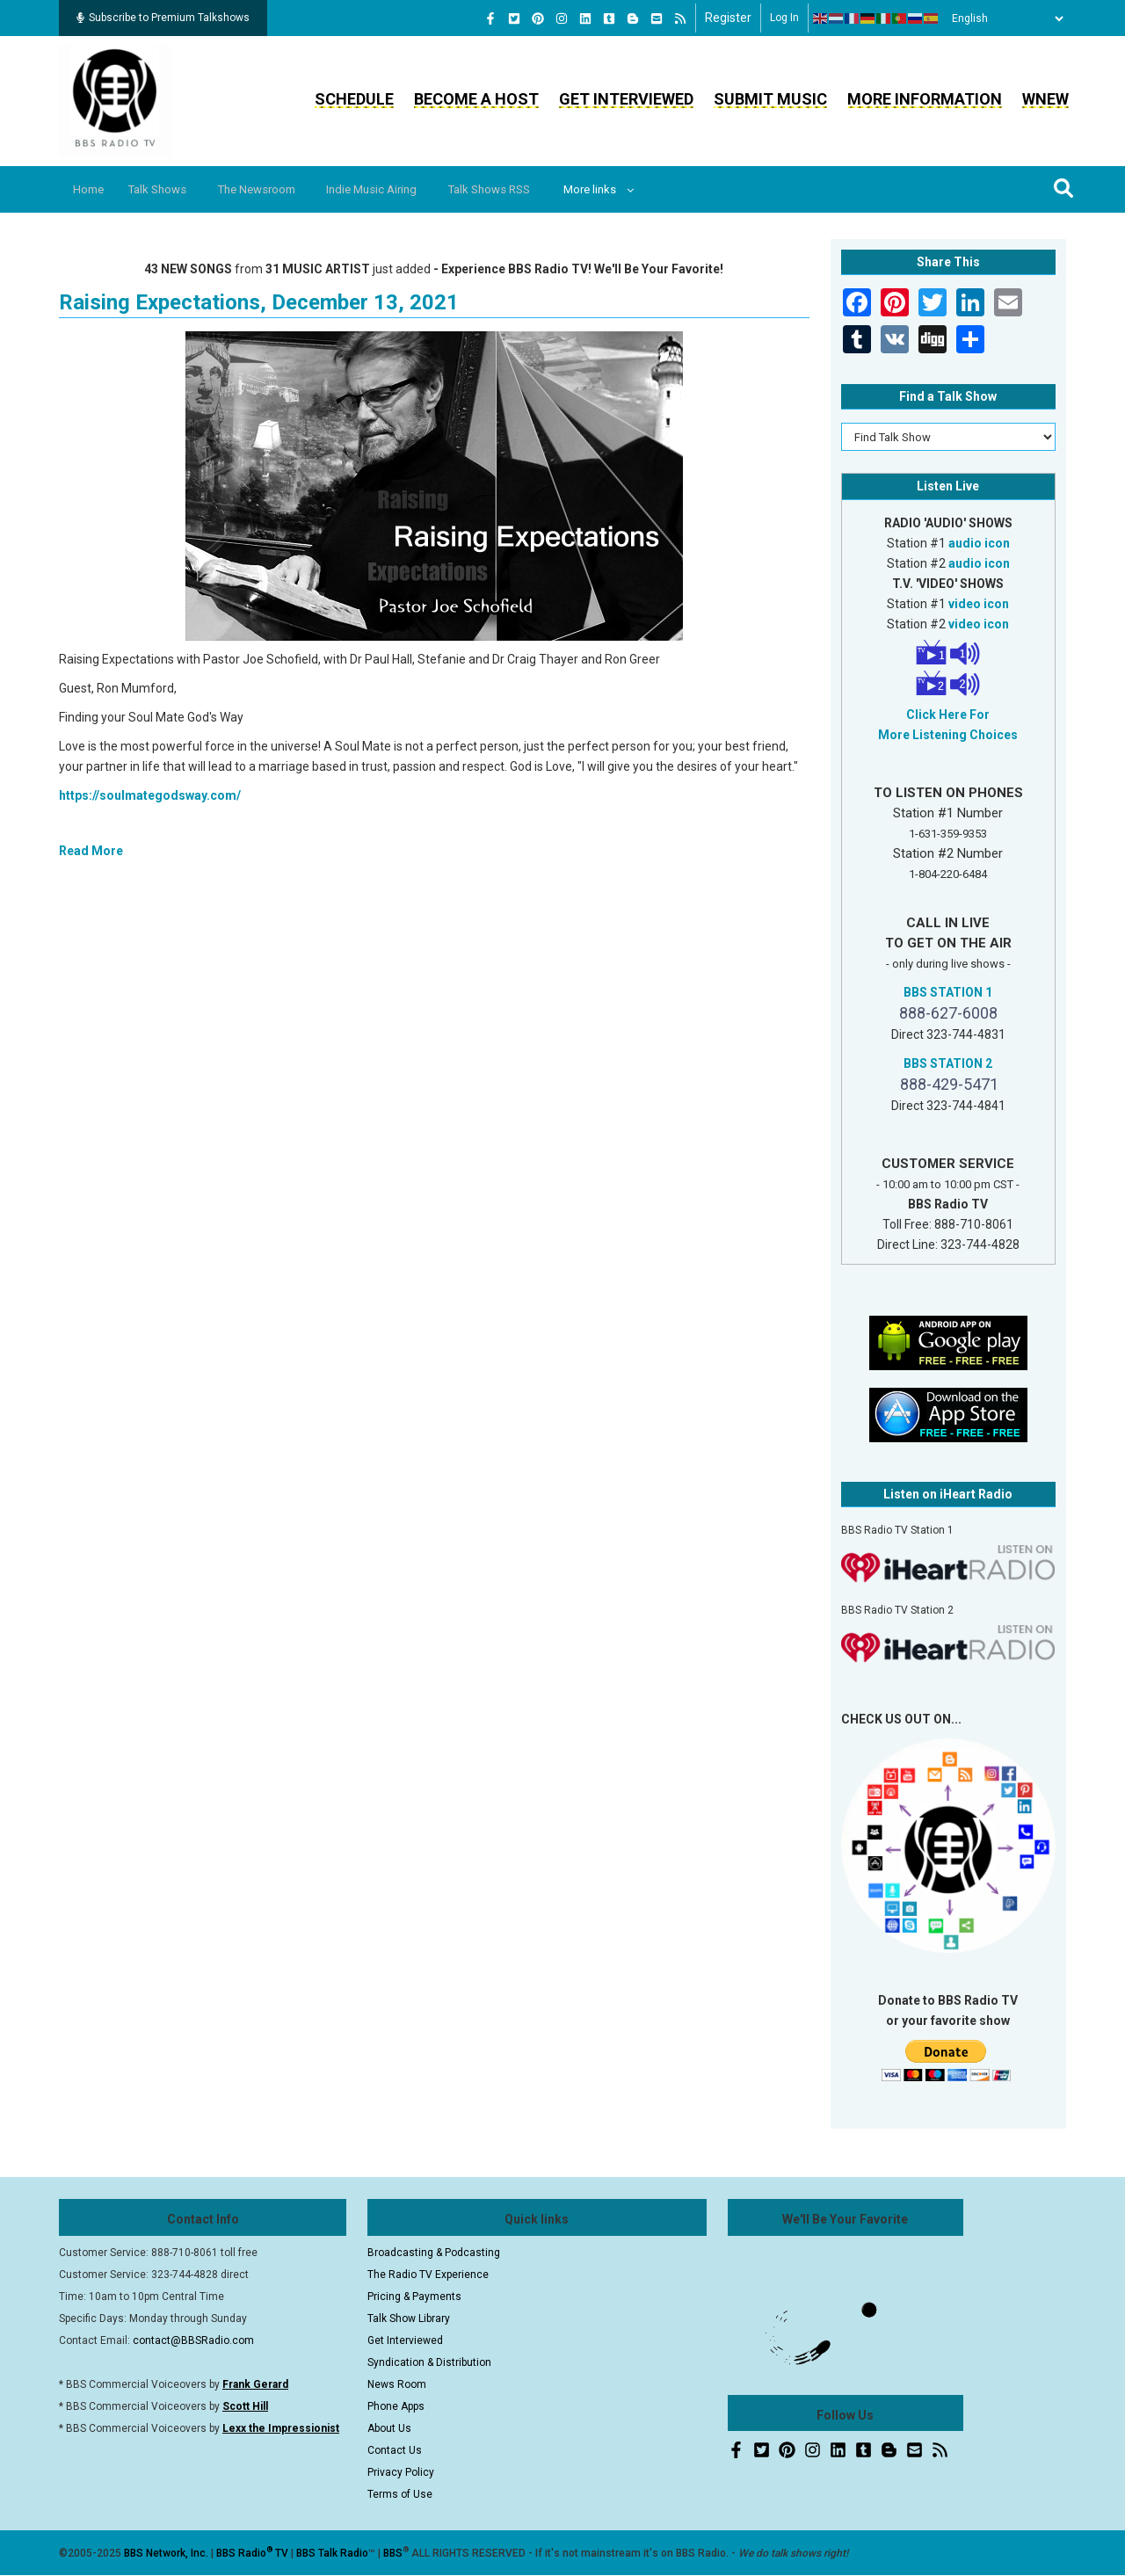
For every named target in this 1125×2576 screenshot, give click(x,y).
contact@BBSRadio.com (193, 2340)
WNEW (1045, 99)
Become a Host (476, 99)
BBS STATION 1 (948, 992)
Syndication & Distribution (429, 2362)
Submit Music (770, 99)
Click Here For (948, 714)
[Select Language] (1003, 18)
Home (91, 189)
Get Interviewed (626, 99)
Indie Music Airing (397, 189)
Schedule (354, 99)
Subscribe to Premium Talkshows (163, 17)
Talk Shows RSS (523, 189)
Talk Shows (167, 189)
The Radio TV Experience (428, 2274)
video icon (978, 604)
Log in (784, 17)
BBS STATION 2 (948, 1063)
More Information (924, 99)
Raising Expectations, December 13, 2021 (259, 302)
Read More (91, 851)
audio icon (979, 543)
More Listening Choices (948, 735)
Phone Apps (396, 2406)
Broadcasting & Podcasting (433, 2252)
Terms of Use (399, 2494)
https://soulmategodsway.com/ (150, 795)
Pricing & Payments (414, 2296)
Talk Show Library (408, 2318)
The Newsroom (274, 189)
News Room (396, 2384)
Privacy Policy (400, 2472)
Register (728, 18)
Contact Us (394, 2450)
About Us (389, 2428)
